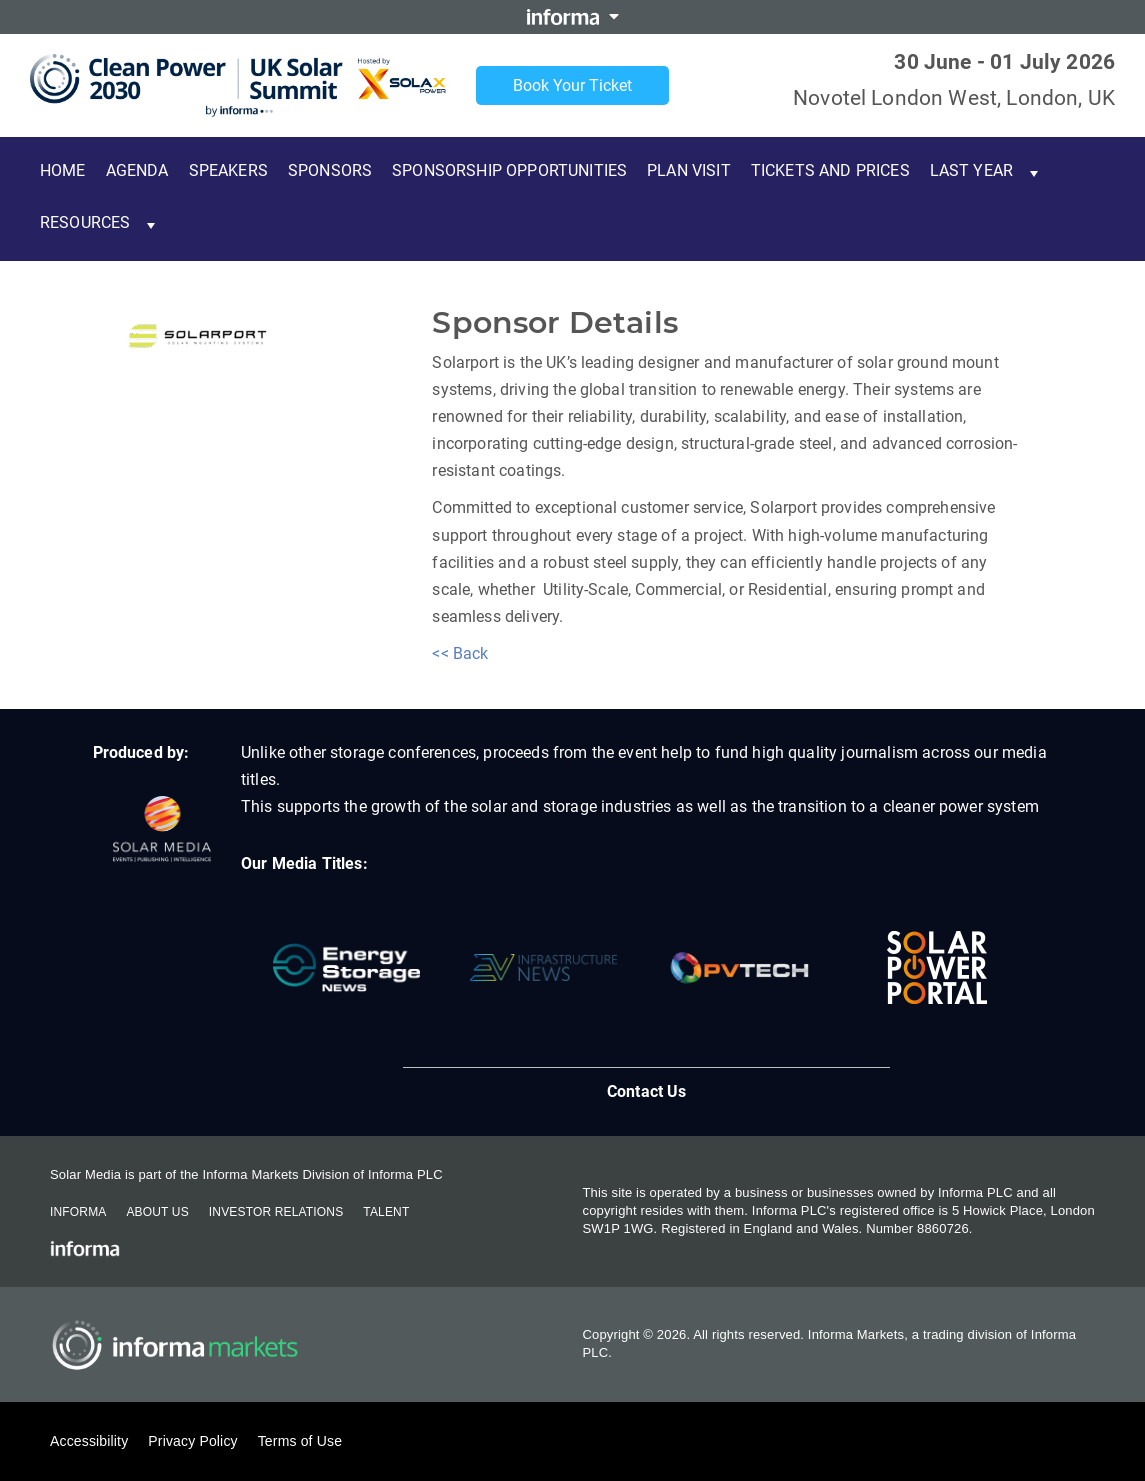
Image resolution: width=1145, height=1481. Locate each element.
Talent (386, 1212)
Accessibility (89, 1441)
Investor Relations (276, 1212)
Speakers (228, 170)
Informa (78, 1212)
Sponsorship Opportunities (509, 170)
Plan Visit (689, 170)
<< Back (460, 653)
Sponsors (330, 170)
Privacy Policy (192, 1441)
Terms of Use (300, 1441)
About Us (157, 1212)
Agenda (137, 170)
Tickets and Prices (830, 170)
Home (63, 170)
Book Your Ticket (572, 85)
